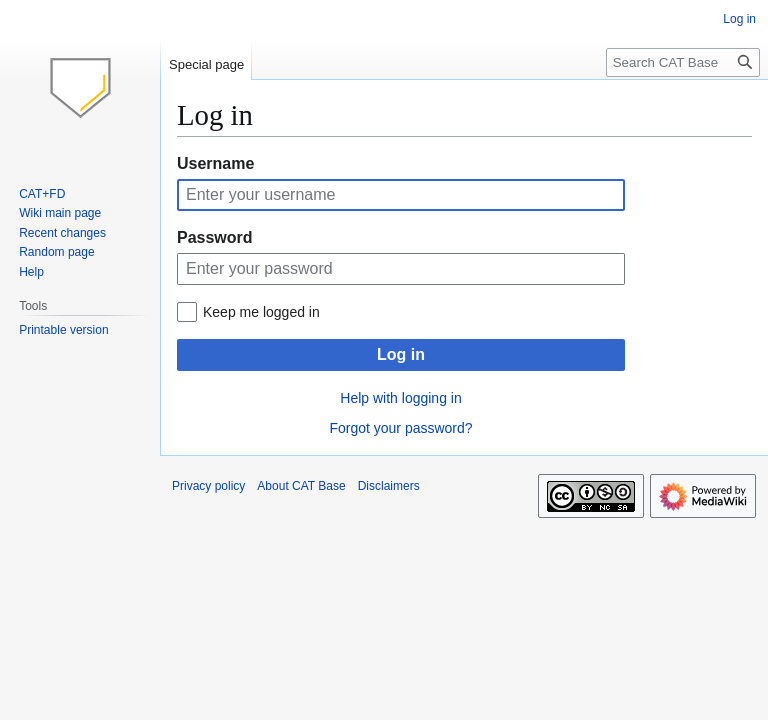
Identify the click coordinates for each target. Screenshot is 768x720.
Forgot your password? (400, 428)
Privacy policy (208, 486)
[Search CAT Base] (683, 62)
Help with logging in (400, 398)
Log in (401, 354)
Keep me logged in (261, 312)
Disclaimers (389, 486)
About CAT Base (301, 486)
